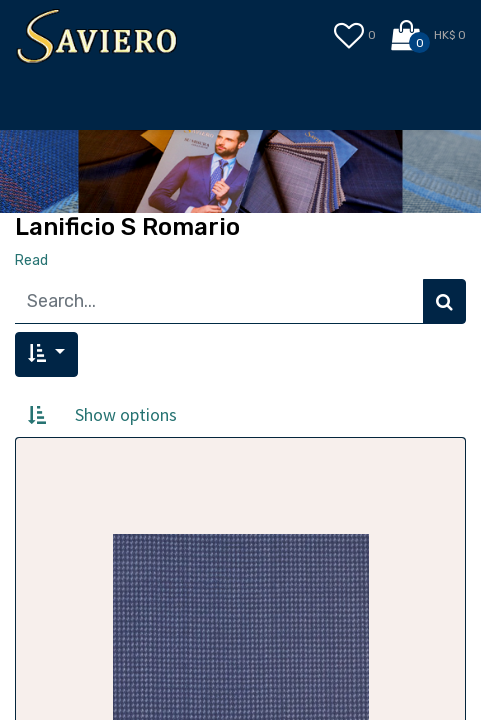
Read (31, 260)
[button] (46, 354)
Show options (126, 414)
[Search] (444, 301)
